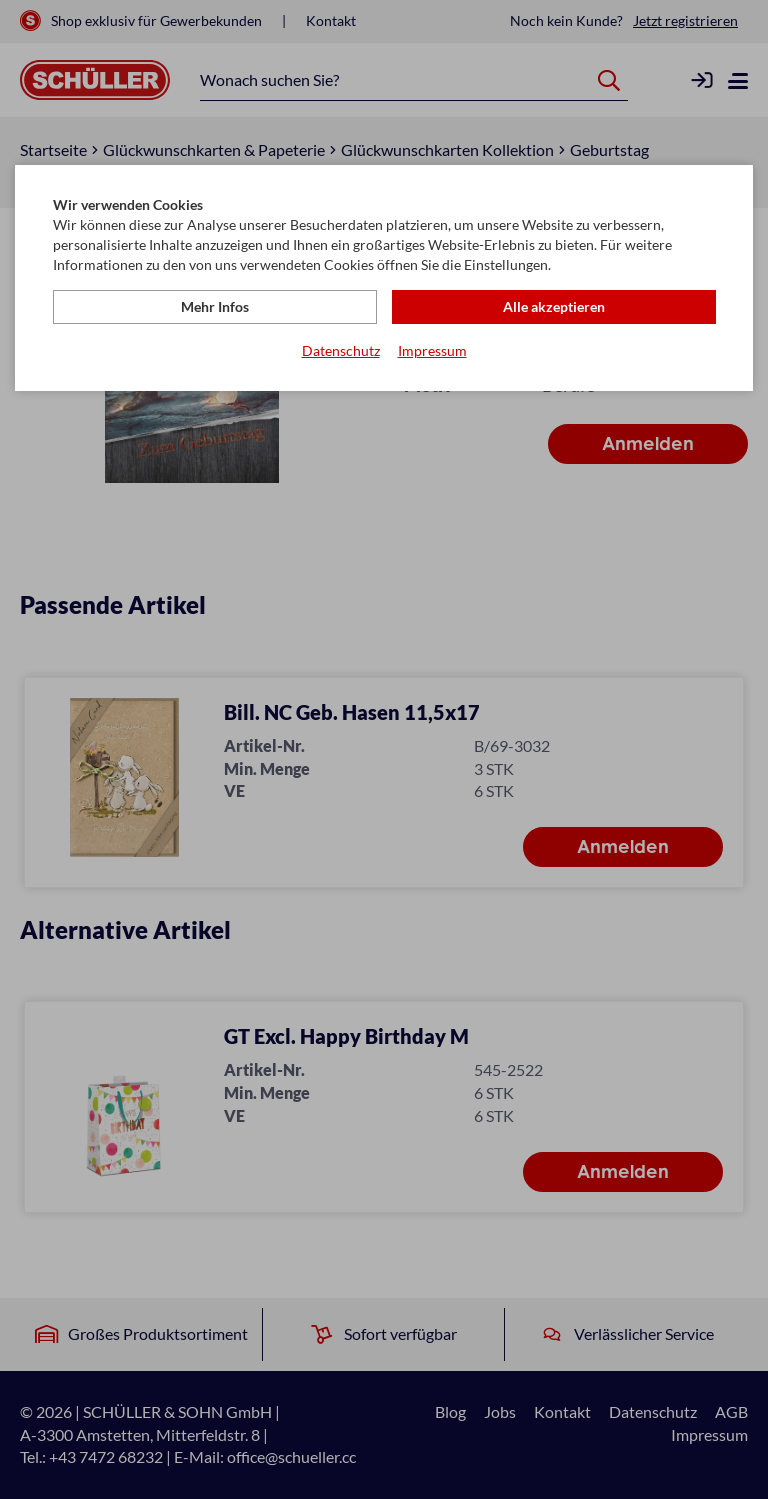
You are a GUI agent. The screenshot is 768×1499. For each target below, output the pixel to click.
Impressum (432, 350)
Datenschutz (341, 350)
